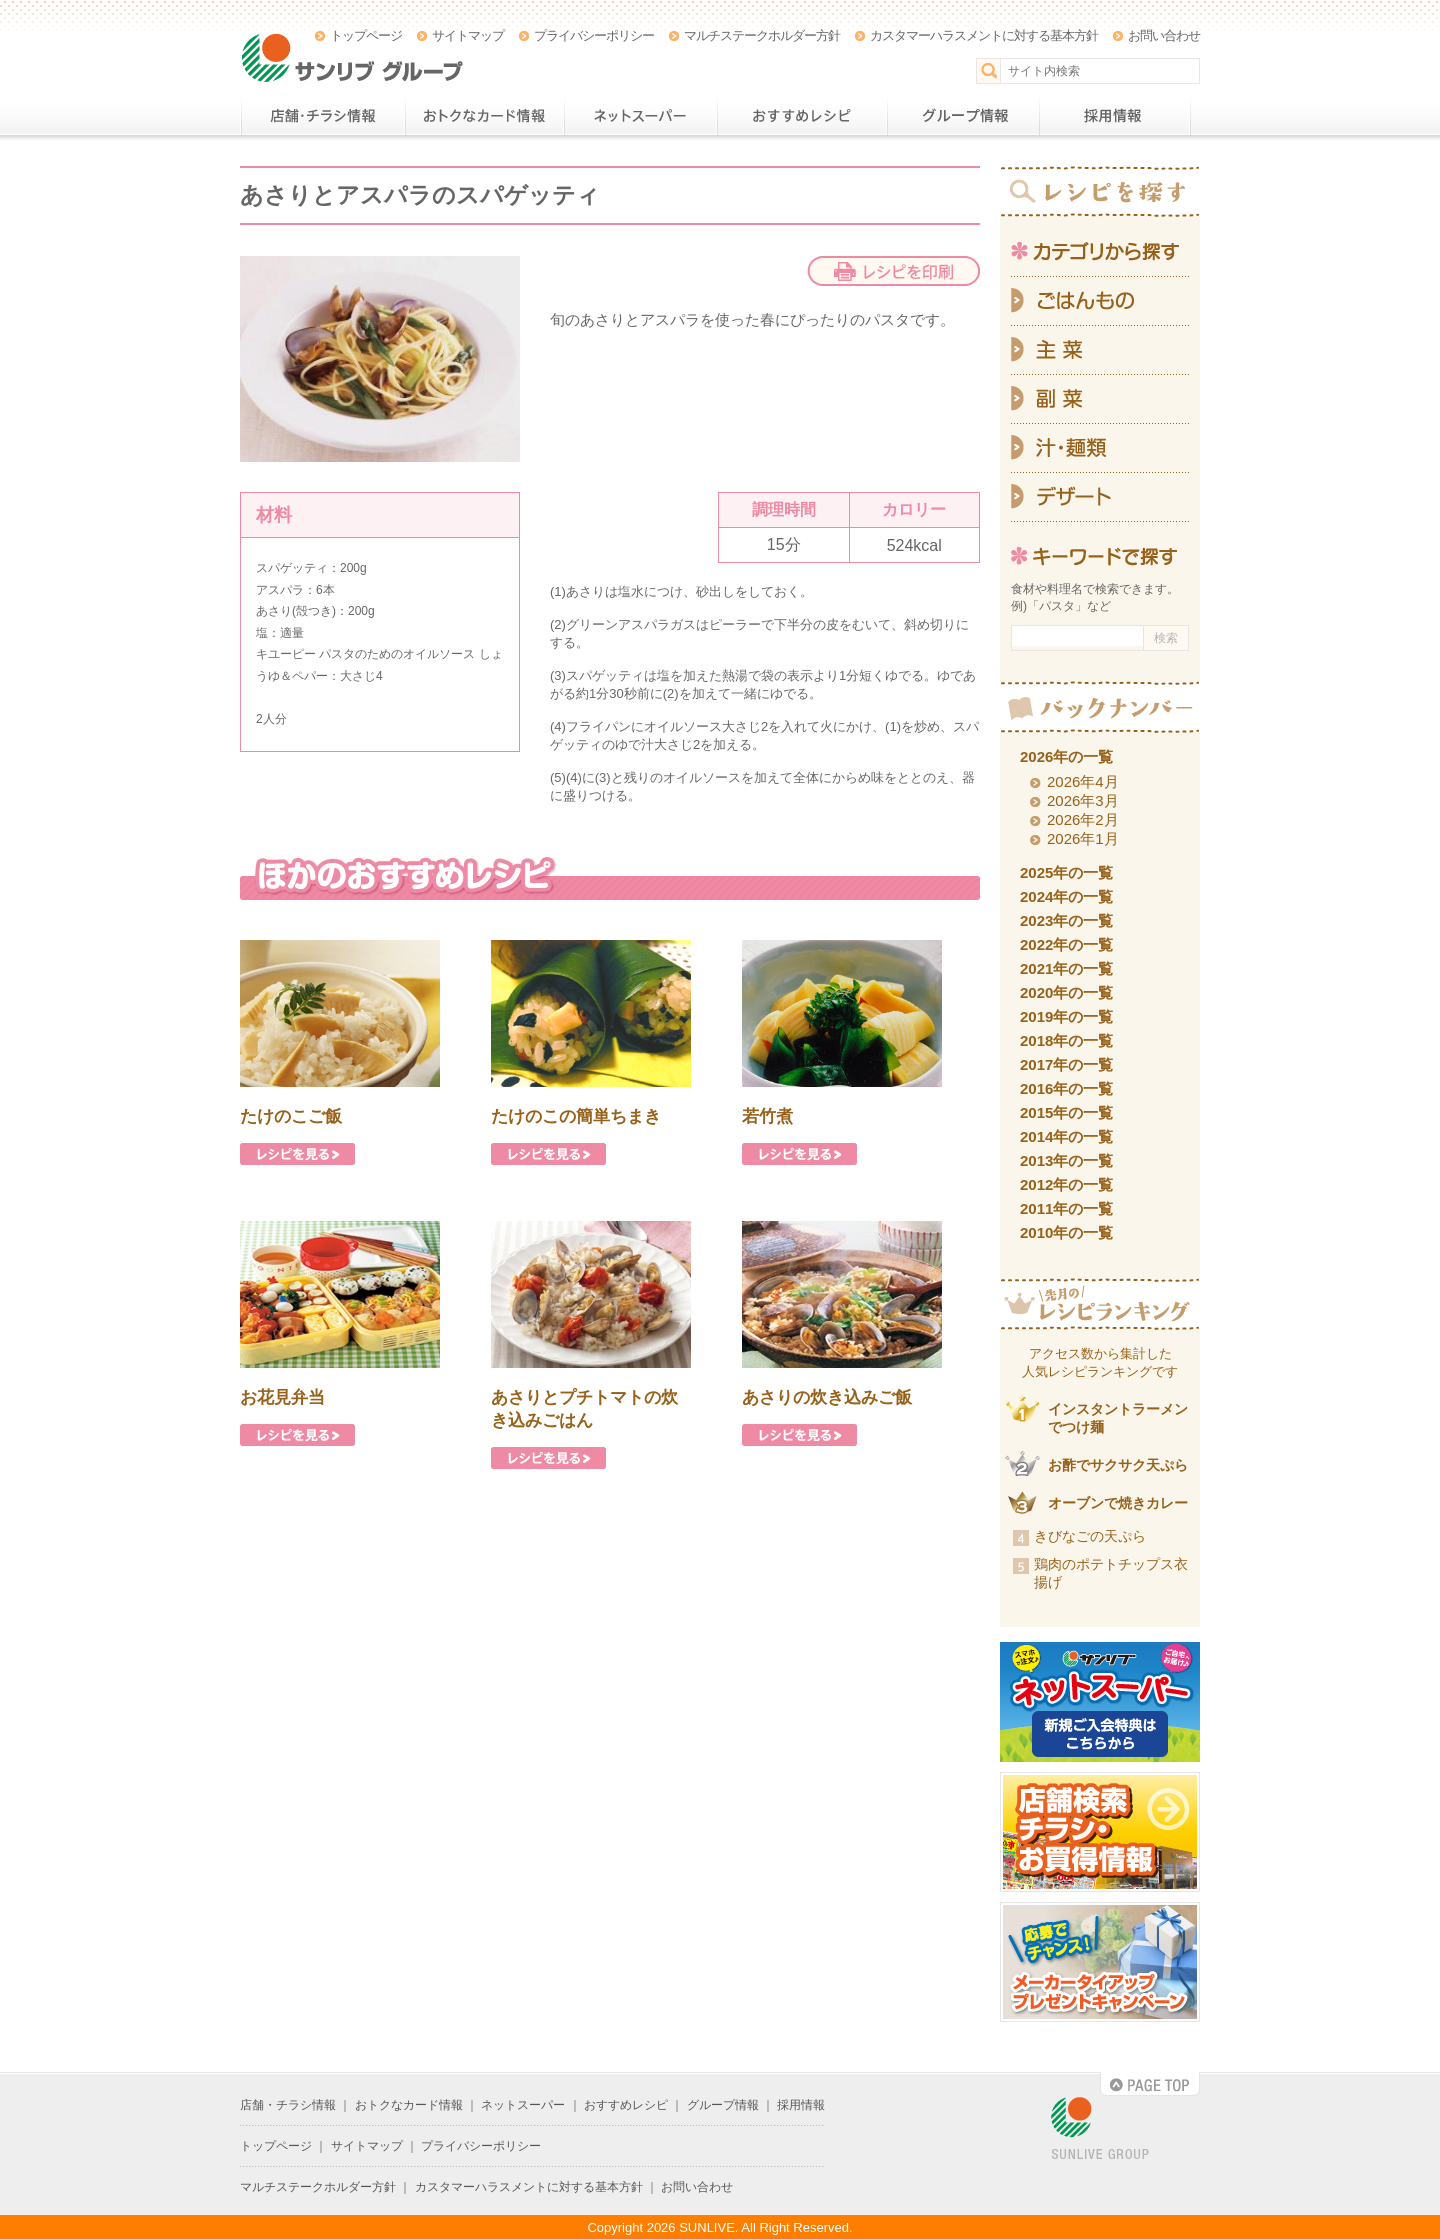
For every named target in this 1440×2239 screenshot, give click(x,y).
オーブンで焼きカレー (1118, 1503)
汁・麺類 (1100, 448)
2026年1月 (1083, 838)
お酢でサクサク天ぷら (1118, 1465)
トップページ (366, 35)
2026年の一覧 (1066, 756)
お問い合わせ (1164, 35)
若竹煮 (767, 1116)
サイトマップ (468, 35)
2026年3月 (1083, 800)
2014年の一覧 (1066, 1136)
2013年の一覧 (1066, 1160)
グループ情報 (963, 116)
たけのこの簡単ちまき (576, 1116)
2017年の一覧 (1066, 1064)
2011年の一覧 (1066, 1208)
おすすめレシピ (802, 116)
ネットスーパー (640, 116)
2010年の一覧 (1066, 1232)
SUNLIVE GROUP (1100, 2129)
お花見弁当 (282, 1397)
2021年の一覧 (1066, 968)
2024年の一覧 (1066, 896)
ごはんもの (1100, 301)
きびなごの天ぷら (1090, 1536)
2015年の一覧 (1066, 1112)
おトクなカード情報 (484, 116)
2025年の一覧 (1066, 872)
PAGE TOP (1150, 2084)
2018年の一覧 (1066, 1040)
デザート (1100, 497)
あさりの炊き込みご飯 (827, 1397)
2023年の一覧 (1066, 920)
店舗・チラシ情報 (322, 116)
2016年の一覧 (1066, 1088)
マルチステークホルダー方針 (762, 35)
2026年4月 (1083, 781)
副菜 (1100, 399)
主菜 (1100, 350)
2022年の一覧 (1066, 944)
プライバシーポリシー (594, 35)
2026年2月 (1083, 819)
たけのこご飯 (291, 1116)
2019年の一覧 (1066, 1016)
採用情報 (1115, 116)
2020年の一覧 (1066, 992)
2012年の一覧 (1066, 1184)
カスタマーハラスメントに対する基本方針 (984, 35)
